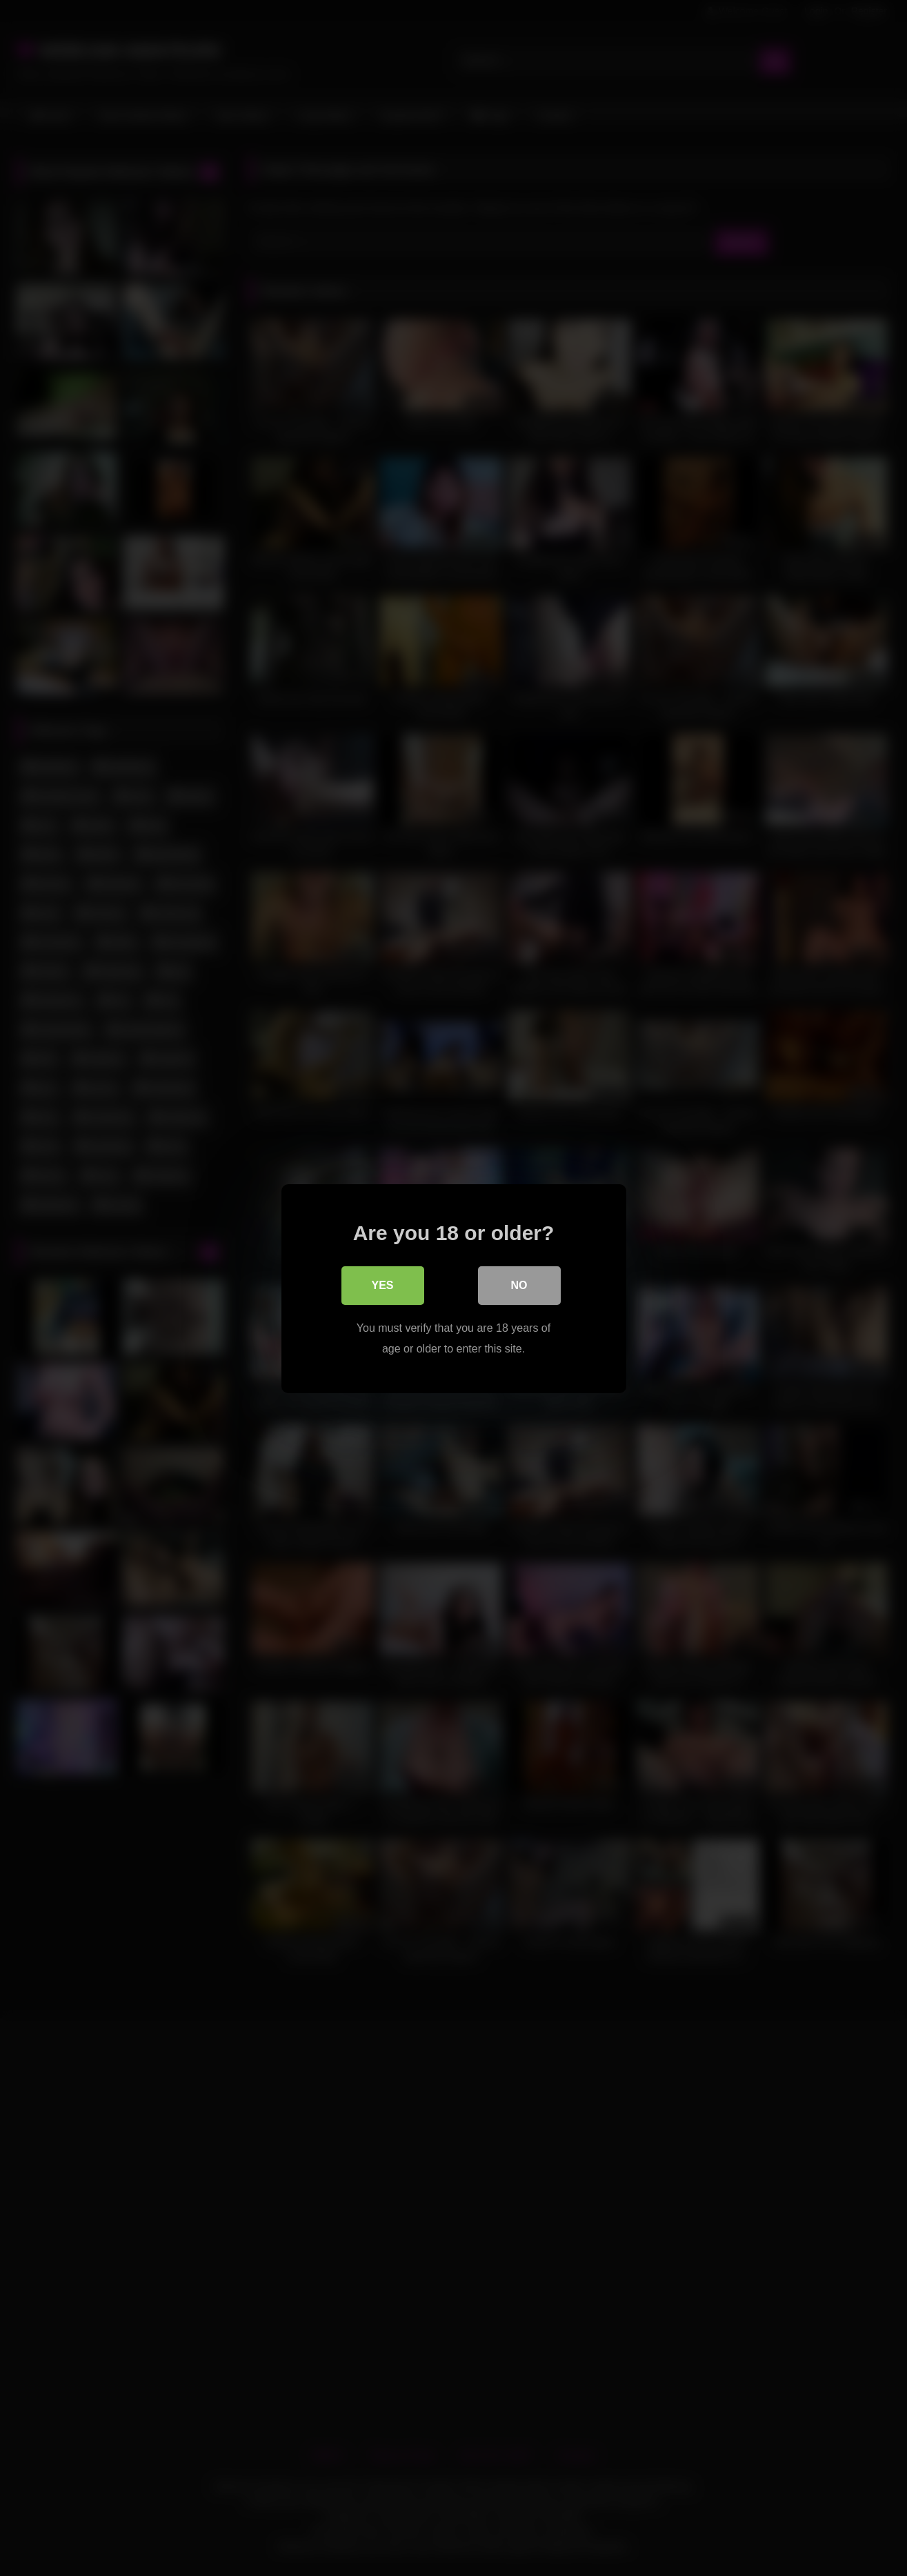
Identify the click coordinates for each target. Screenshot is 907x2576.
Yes (382, 1284)
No (519, 1284)
